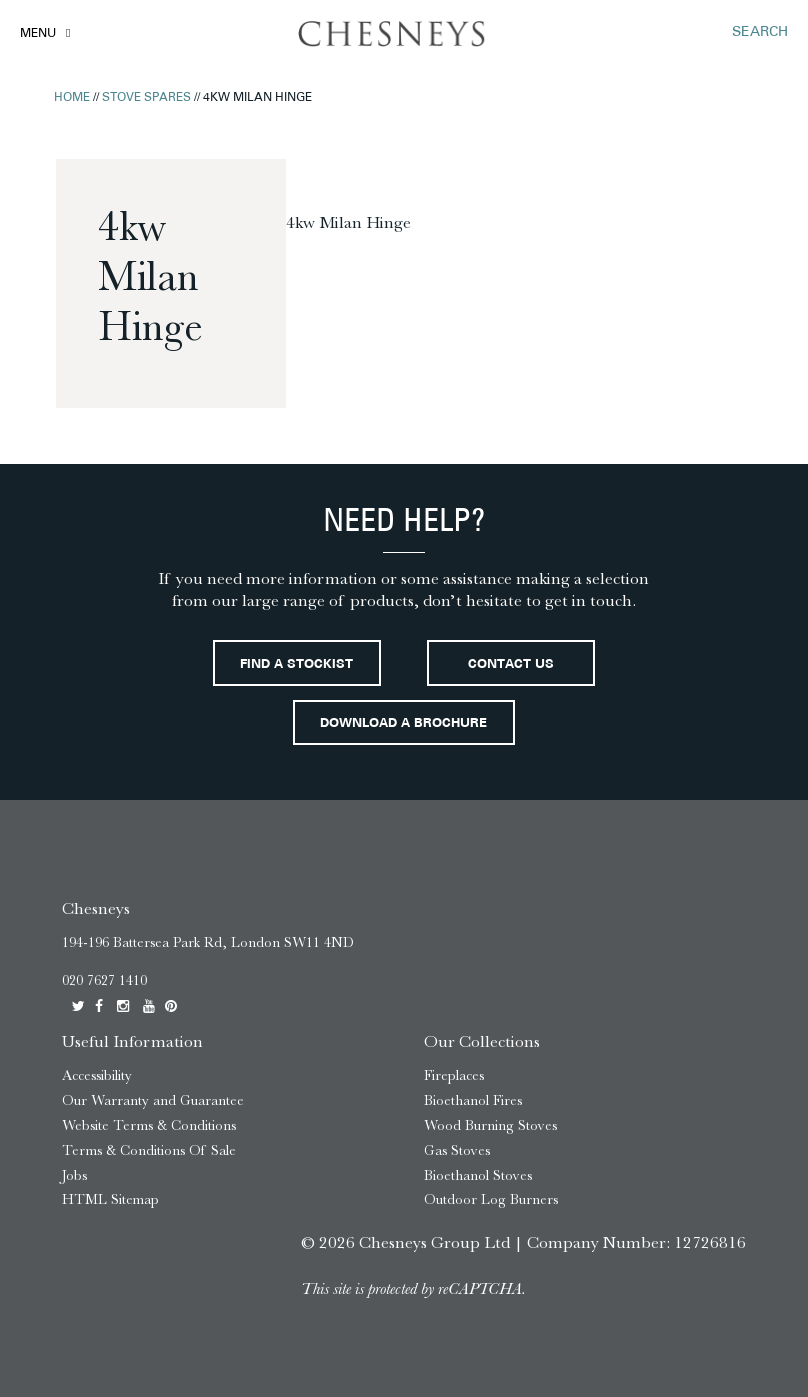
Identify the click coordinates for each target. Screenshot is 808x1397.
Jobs (74, 1175)
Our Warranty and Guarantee (153, 1100)
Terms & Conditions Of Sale (149, 1150)
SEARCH (760, 32)
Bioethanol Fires (473, 1100)
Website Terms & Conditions (149, 1125)
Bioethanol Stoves (478, 1175)
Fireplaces (454, 1075)
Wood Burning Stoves (490, 1125)
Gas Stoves (457, 1150)
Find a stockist (296, 665)
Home (72, 98)
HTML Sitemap (110, 1199)
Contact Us (511, 665)
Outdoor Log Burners (491, 1199)
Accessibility (97, 1075)
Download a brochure (403, 724)
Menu (38, 34)
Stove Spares (146, 98)
